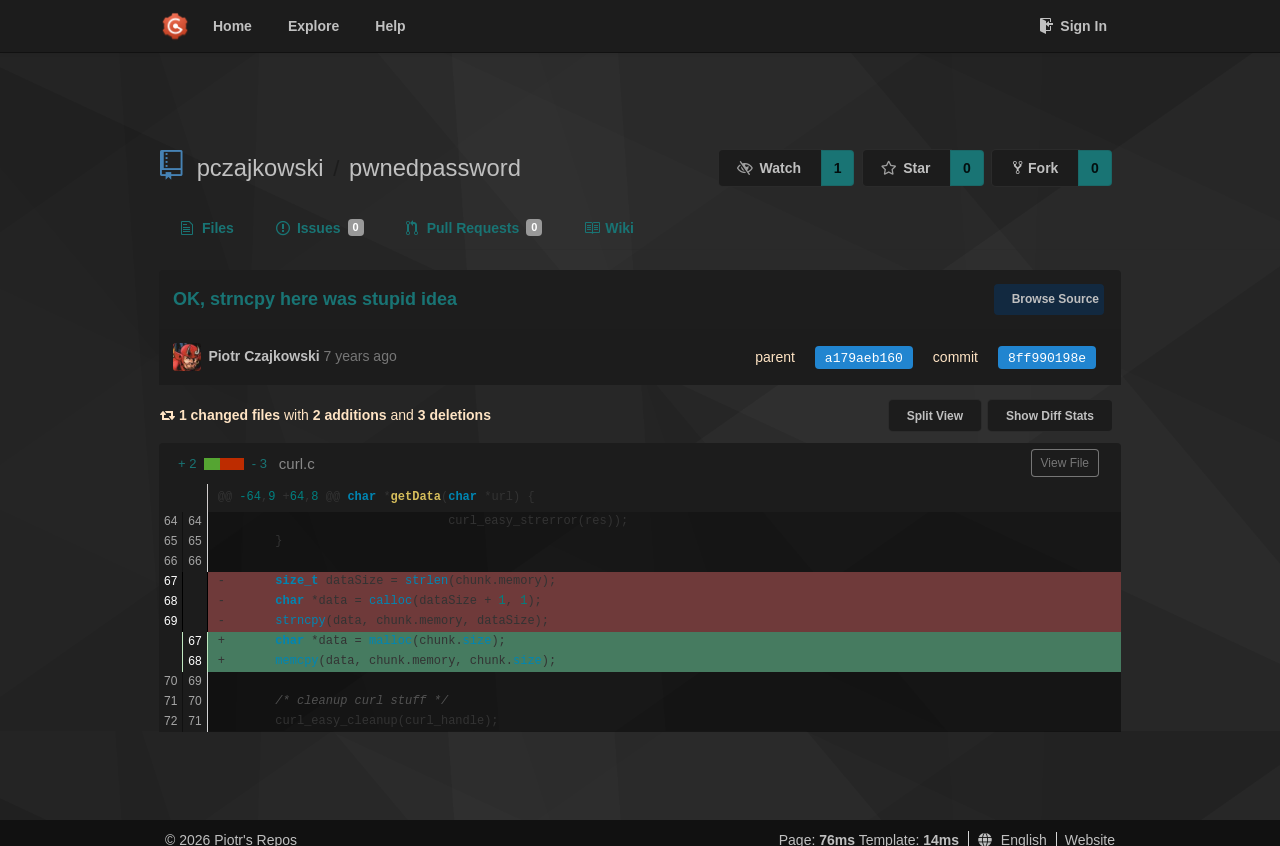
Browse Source (1055, 299)
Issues (320, 228)
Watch (769, 168)
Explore (313, 26)
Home (232, 26)
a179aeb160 (864, 358)
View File (1065, 463)
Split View (935, 416)
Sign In (1073, 26)
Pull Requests (474, 228)
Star (906, 168)
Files (207, 228)
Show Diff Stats (1050, 416)
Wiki (609, 228)
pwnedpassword (435, 167)
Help (390, 26)
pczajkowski (260, 167)
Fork (1035, 168)
